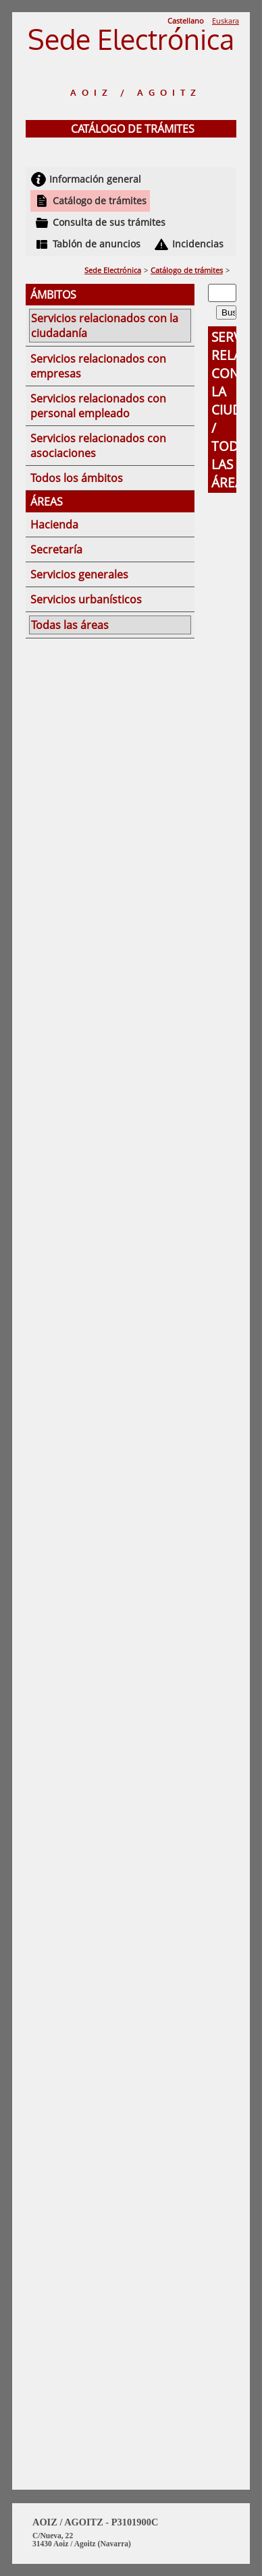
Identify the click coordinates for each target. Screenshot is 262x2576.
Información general (95, 179)
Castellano (185, 21)
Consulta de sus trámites (109, 222)
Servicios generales (79, 574)
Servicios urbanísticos (86, 599)
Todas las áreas (70, 625)
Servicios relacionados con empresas (98, 366)
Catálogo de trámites (100, 200)
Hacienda (54, 524)
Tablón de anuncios (96, 243)
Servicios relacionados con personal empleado (98, 406)
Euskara (225, 21)
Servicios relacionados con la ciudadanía (104, 325)
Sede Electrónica (112, 270)
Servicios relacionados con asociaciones (98, 445)
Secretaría (56, 549)
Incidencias (198, 243)
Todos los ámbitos (76, 478)
